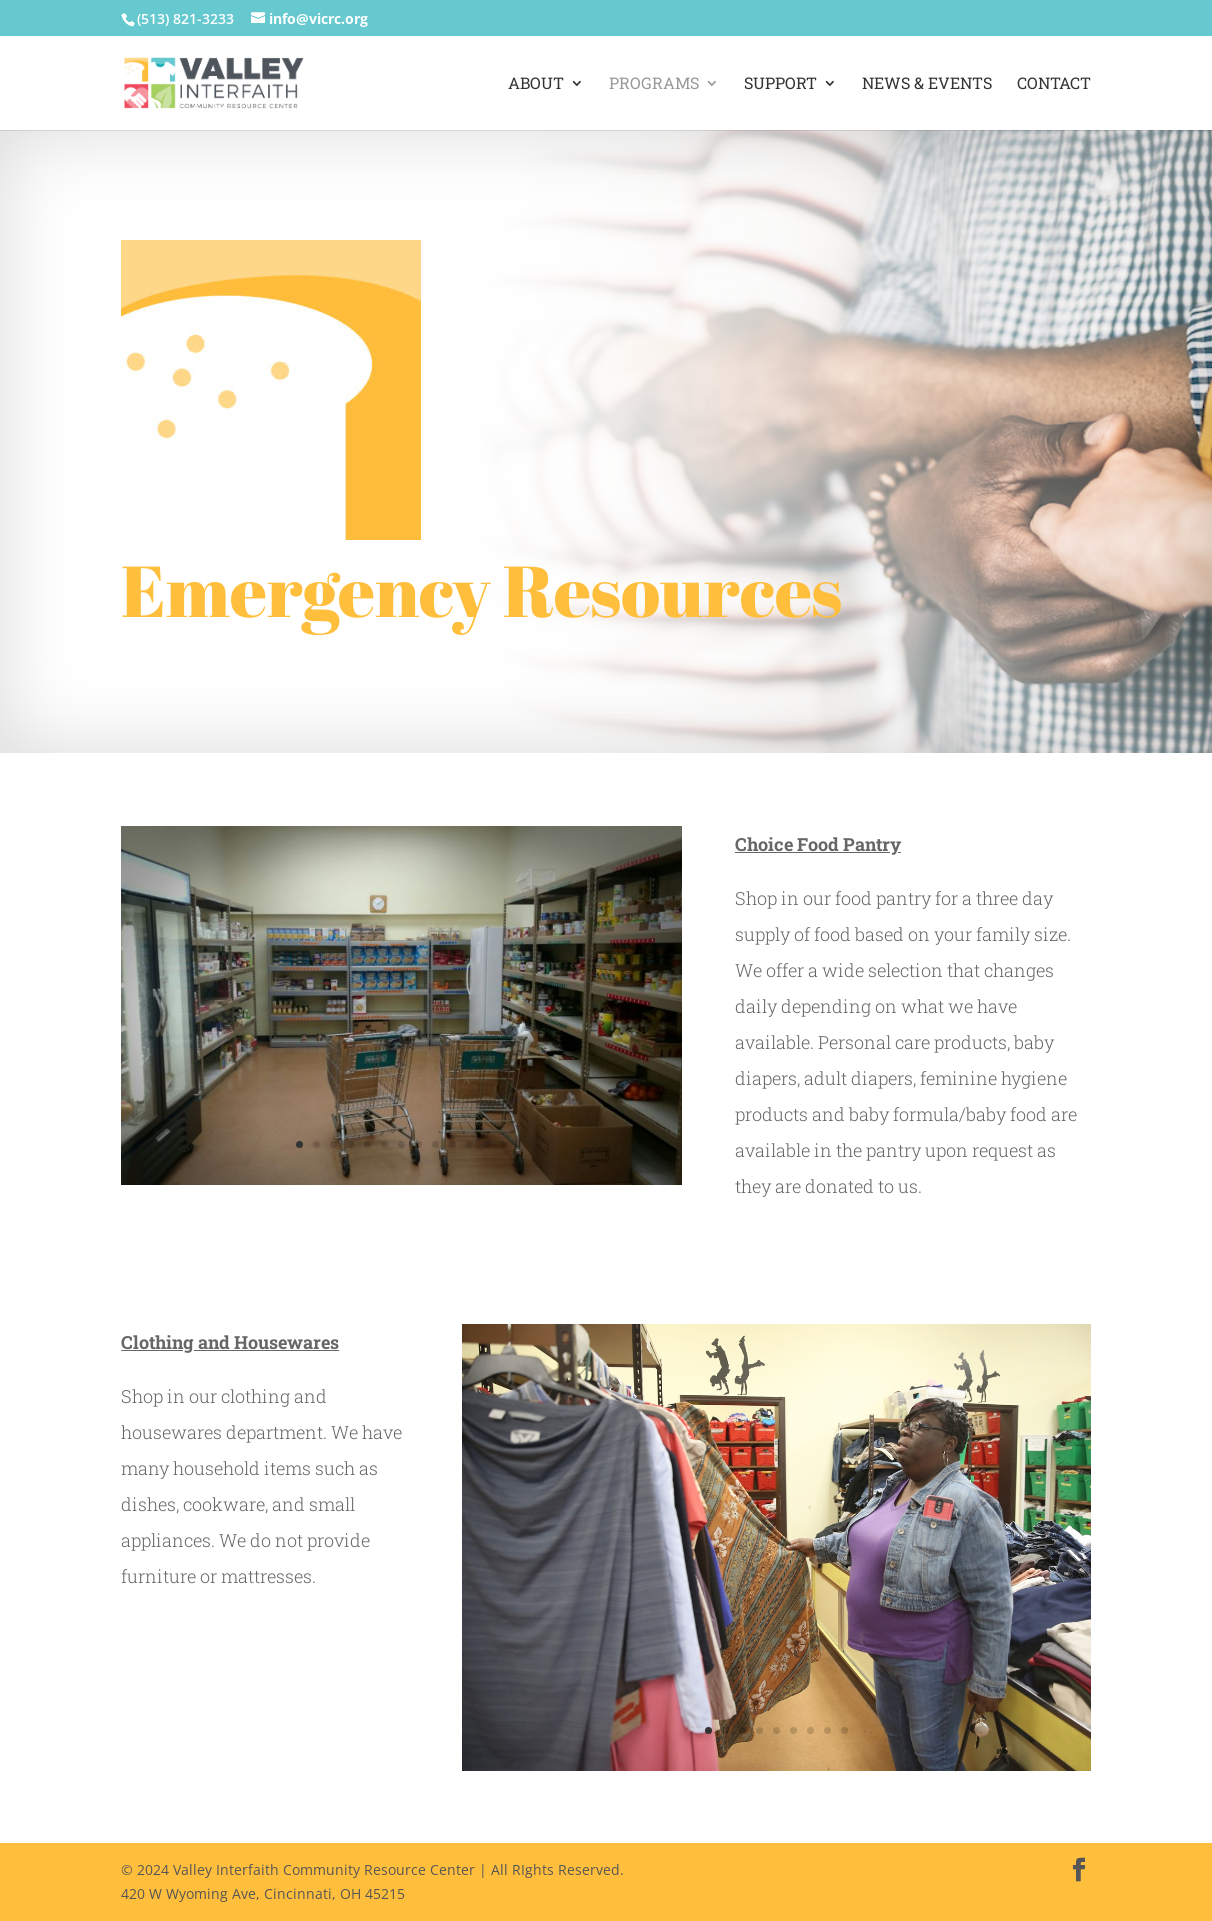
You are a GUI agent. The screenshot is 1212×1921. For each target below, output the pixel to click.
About (536, 84)
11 (469, 1144)
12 (486, 1144)
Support (780, 84)
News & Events (927, 84)
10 (452, 1144)
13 (503, 1144)
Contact (1054, 84)
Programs (654, 84)
